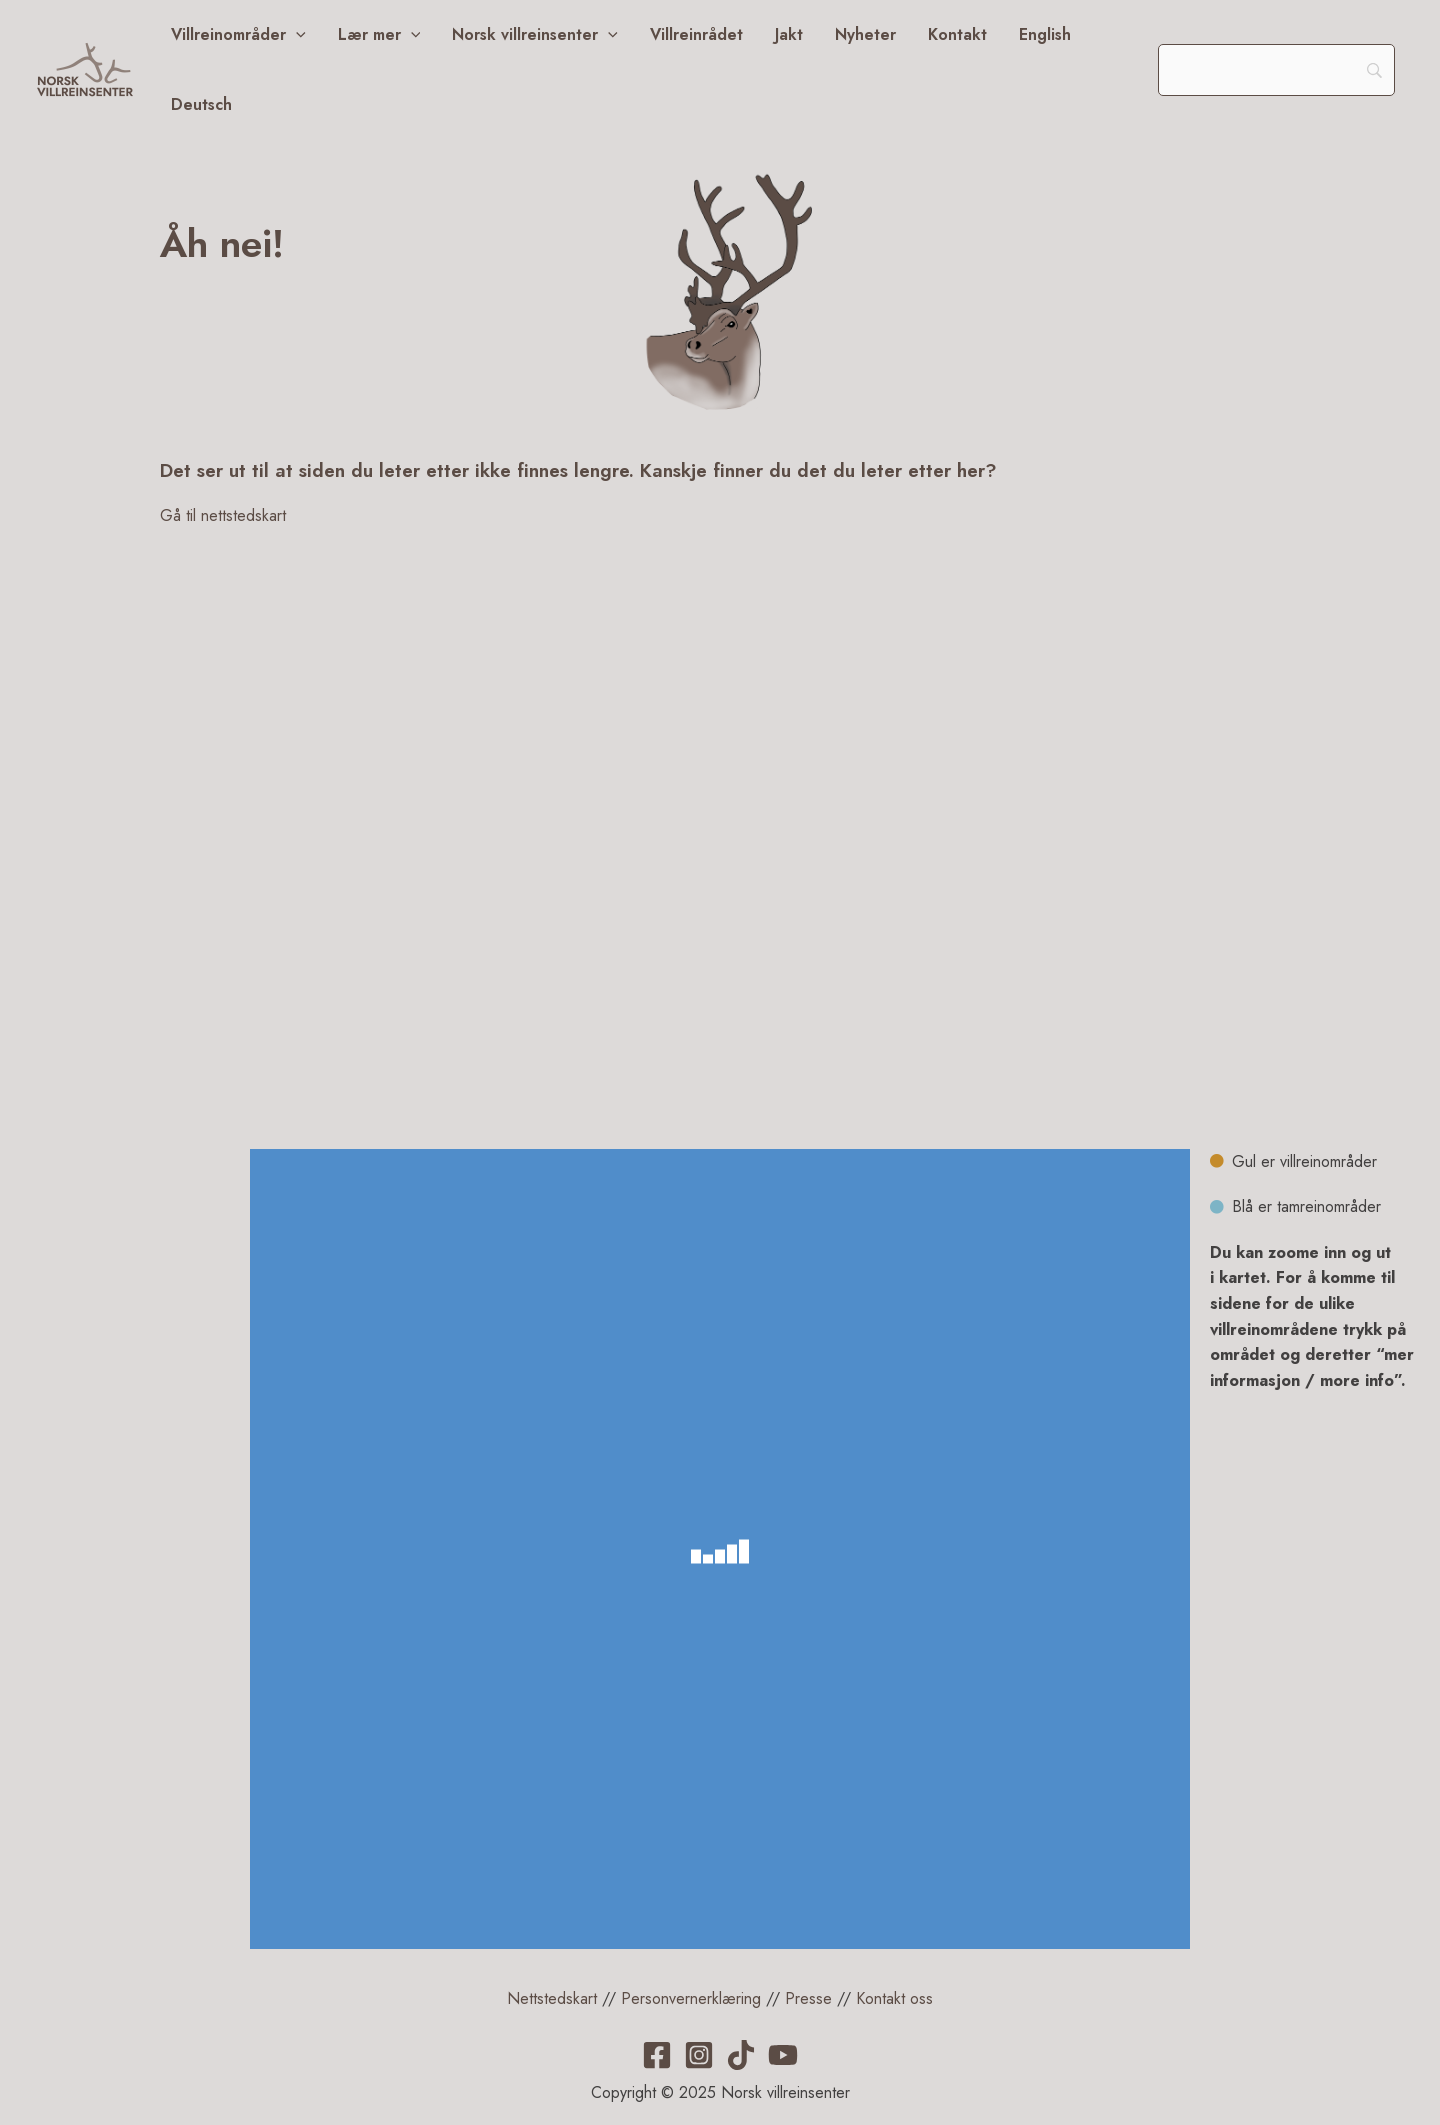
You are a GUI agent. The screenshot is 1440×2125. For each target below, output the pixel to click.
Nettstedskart (552, 1998)
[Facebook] (657, 2055)
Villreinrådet (696, 34)
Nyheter (865, 34)
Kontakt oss (894, 1998)
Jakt (789, 34)
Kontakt (957, 34)
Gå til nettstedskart (223, 515)
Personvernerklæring (691, 1998)
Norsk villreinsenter (535, 35)
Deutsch (201, 104)
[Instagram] (699, 2055)
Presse (808, 1998)
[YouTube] (783, 2055)
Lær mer (379, 35)
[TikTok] (741, 2055)
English (1045, 34)
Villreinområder (238, 35)
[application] (296, 35)
